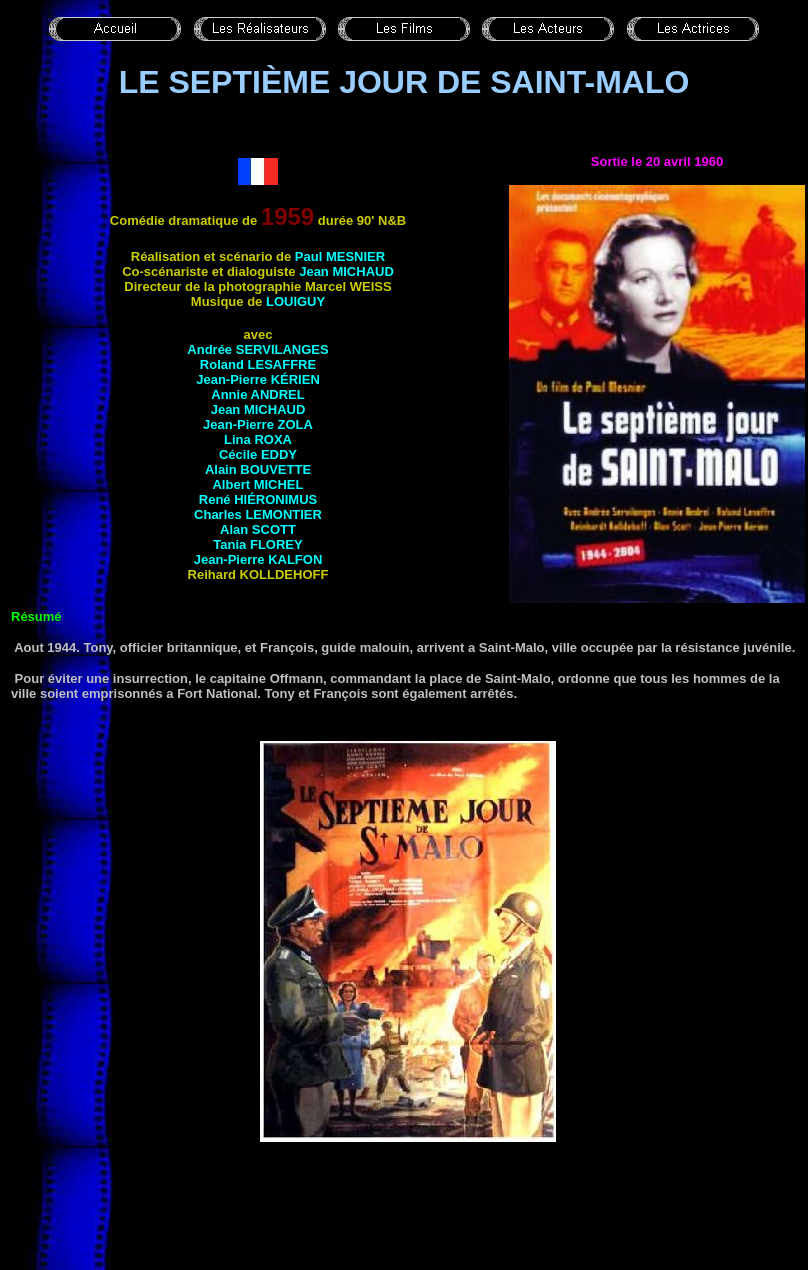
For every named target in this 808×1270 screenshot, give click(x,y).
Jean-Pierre (258, 379)
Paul (340, 256)
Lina (258, 439)
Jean (346, 271)
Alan (258, 529)
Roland (258, 364)
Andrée (257, 349)
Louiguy (295, 301)
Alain (258, 469)
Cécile (258, 454)
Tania (257, 544)
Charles (258, 514)
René (258, 499)
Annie (257, 394)
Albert (257, 484)
